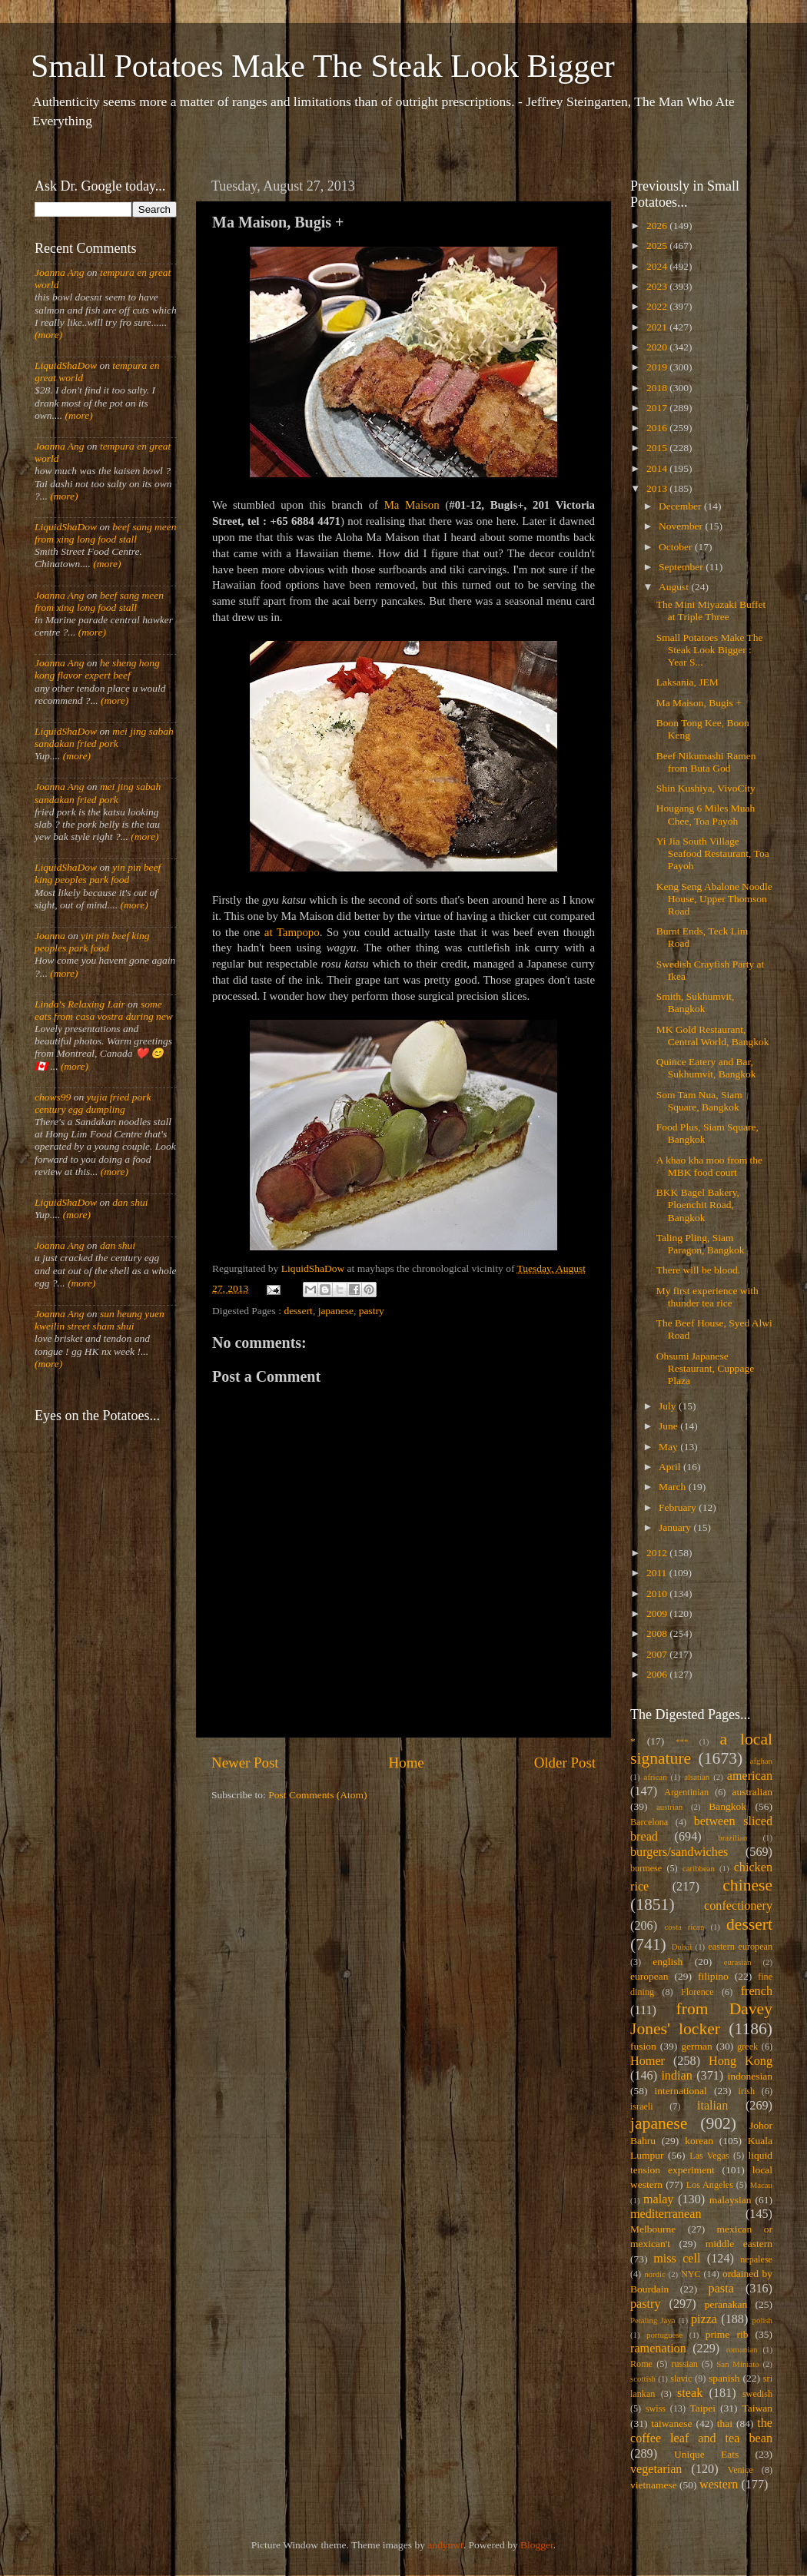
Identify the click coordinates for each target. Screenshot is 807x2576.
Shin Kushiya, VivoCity (706, 788)
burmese (646, 1868)
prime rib (727, 2334)
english (667, 1961)
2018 (657, 387)
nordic (655, 2274)
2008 (657, 1633)
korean (699, 2140)
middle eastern (739, 2243)
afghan (761, 1760)
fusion (643, 2046)
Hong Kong (740, 2061)
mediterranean (666, 2214)
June (669, 1426)
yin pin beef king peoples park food (98, 873)
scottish (643, 2378)
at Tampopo (292, 932)
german (696, 2046)
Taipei (703, 2408)
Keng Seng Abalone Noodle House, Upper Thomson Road (714, 899)
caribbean (698, 1868)
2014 (657, 468)
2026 (657, 225)
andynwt (445, 2545)
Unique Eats (706, 2454)
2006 (657, 1674)
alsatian (696, 1776)
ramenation (658, 2348)
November (682, 526)
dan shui (130, 1202)
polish (762, 2320)
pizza (704, 2319)
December (681, 506)
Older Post (565, 1762)
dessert (298, 1310)
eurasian (738, 1962)
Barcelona (649, 1822)
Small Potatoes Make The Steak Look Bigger (323, 66)
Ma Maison (412, 505)
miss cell (676, 2259)
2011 (657, 1572)
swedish (757, 2393)
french (756, 1991)
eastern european (740, 1946)
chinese (747, 1885)
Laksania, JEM (687, 682)
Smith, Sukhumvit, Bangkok (695, 1002)
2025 (657, 245)
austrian (669, 1806)
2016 (657, 427)
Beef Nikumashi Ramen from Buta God (706, 762)
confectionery (738, 1906)
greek (747, 2046)
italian (712, 2106)
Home (406, 1762)
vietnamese (653, 2485)
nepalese (756, 2259)
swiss (656, 2408)
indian (676, 2076)
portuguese (664, 2334)
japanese (336, 1310)
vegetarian (656, 2469)
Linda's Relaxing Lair (80, 1004)
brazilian (732, 1837)
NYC (691, 2274)
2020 (657, 347)
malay (658, 2199)
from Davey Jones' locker (701, 2019)
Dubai (682, 1946)
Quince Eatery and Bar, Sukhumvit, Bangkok (706, 1068)
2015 (657, 447)
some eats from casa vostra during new (104, 1010)
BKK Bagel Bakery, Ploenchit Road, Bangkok (697, 1205)
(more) (48, 334)
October (677, 547)
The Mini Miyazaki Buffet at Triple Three (711, 610)
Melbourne (653, 2229)
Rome (641, 2364)
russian (684, 2364)
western (718, 2484)
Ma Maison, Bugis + (699, 703)
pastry (371, 1310)
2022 (657, 306)
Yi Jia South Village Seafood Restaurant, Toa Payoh (712, 853)
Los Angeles (709, 2184)
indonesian (750, 2076)
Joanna (50, 935)
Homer (647, 2061)
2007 (657, 1654)
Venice (740, 2470)
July (669, 1406)
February (679, 1507)
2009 (657, 1613)
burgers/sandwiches (679, 1852)
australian (752, 1792)
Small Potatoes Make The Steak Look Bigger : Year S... (709, 650)
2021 (657, 327)
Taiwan (757, 2408)
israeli (641, 2106)
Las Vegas (709, 2155)
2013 (657, 488)
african (655, 1776)
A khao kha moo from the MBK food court (709, 1166)
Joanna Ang (60, 272)
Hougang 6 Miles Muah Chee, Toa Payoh (706, 814)
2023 (657, 286)
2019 (657, 367)
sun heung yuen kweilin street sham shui (99, 1320)
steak (689, 2393)
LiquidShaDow (66, 365)
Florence (697, 1992)
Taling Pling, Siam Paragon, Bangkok (700, 1244)
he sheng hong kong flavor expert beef (97, 669)
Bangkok (727, 1806)
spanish (724, 2378)
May (669, 1446)
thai (724, 2423)
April (671, 1466)
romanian (742, 2349)
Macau (761, 2184)
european (649, 1976)
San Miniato (737, 2364)
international (681, 2090)
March (674, 1486)
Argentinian (686, 1792)
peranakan (726, 2304)
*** (682, 1741)
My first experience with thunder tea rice (707, 1297)
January (676, 1527)
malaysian (730, 2200)
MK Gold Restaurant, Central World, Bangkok (712, 1035)
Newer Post (245, 1762)
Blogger (536, 2545)
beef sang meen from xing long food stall (106, 533)
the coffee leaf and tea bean (701, 2430)
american (749, 1776)
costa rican (684, 1926)
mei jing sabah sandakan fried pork (104, 737)
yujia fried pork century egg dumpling (93, 1103)
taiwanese (671, 2423)
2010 (657, 1593)
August (675, 587)
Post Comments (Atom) (317, 1795)
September (682, 567)
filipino (713, 1976)
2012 (657, 1553)
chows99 (53, 1097)
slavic (681, 2378)
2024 (657, 266)
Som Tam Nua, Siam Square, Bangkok (699, 1101)
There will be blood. (698, 1270)
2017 (657, 407)
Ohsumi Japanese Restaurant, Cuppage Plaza (705, 1368)
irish (747, 2091)
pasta (721, 2288)
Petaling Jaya (652, 2320)
